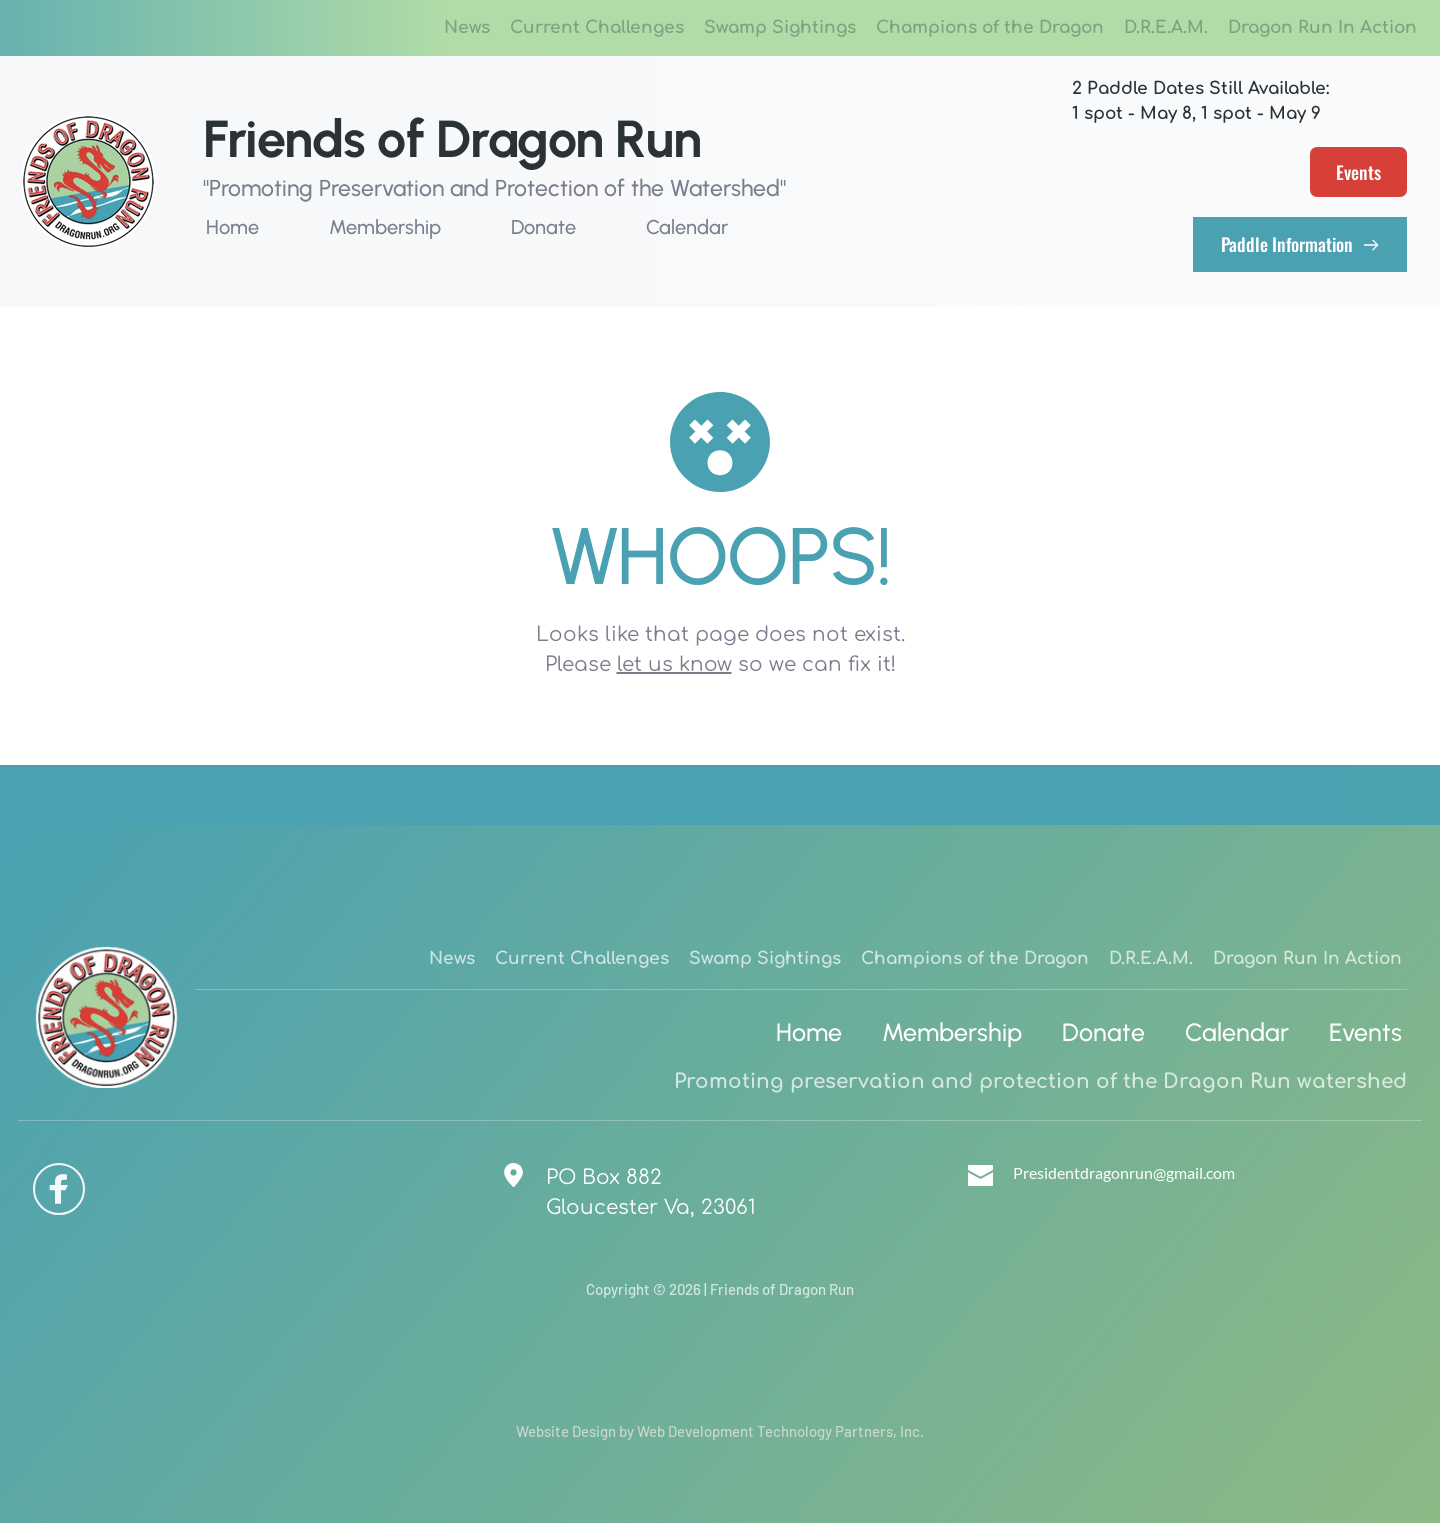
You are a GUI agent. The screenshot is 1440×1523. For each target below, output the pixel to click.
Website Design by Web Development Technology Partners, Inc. (720, 1431)
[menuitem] (467, 28)
